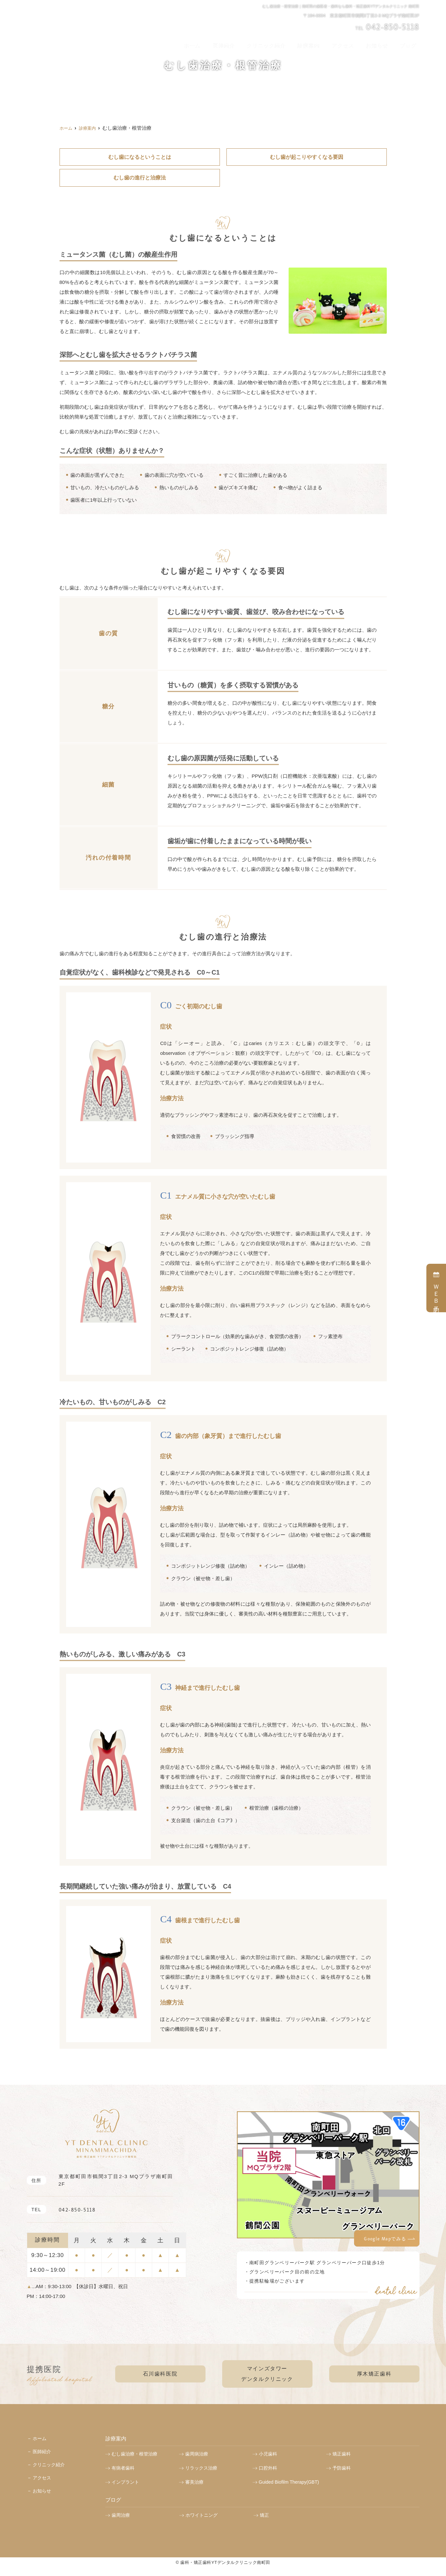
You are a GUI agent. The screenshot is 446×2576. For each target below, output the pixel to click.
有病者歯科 (123, 2467)
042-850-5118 (59, 2208)
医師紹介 (245, 43)
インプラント (125, 2481)
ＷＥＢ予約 (436, 1288)
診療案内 (323, 43)
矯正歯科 (341, 2452)
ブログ (410, 43)
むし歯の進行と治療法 (139, 177)
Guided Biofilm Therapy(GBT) (289, 2481)
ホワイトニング (202, 2514)
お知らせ (383, 43)
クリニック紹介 (284, 43)
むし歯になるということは (139, 156)
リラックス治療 (201, 2467)
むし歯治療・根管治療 (134, 2452)
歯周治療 (121, 2514)
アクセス (353, 43)
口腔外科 (268, 2467)
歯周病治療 (196, 2452)
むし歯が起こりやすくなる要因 (306, 156)
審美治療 (194, 2481)
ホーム (218, 43)
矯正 (264, 2514)
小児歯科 (268, 2452)
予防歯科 (341, 2467)
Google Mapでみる (385, 2237)
